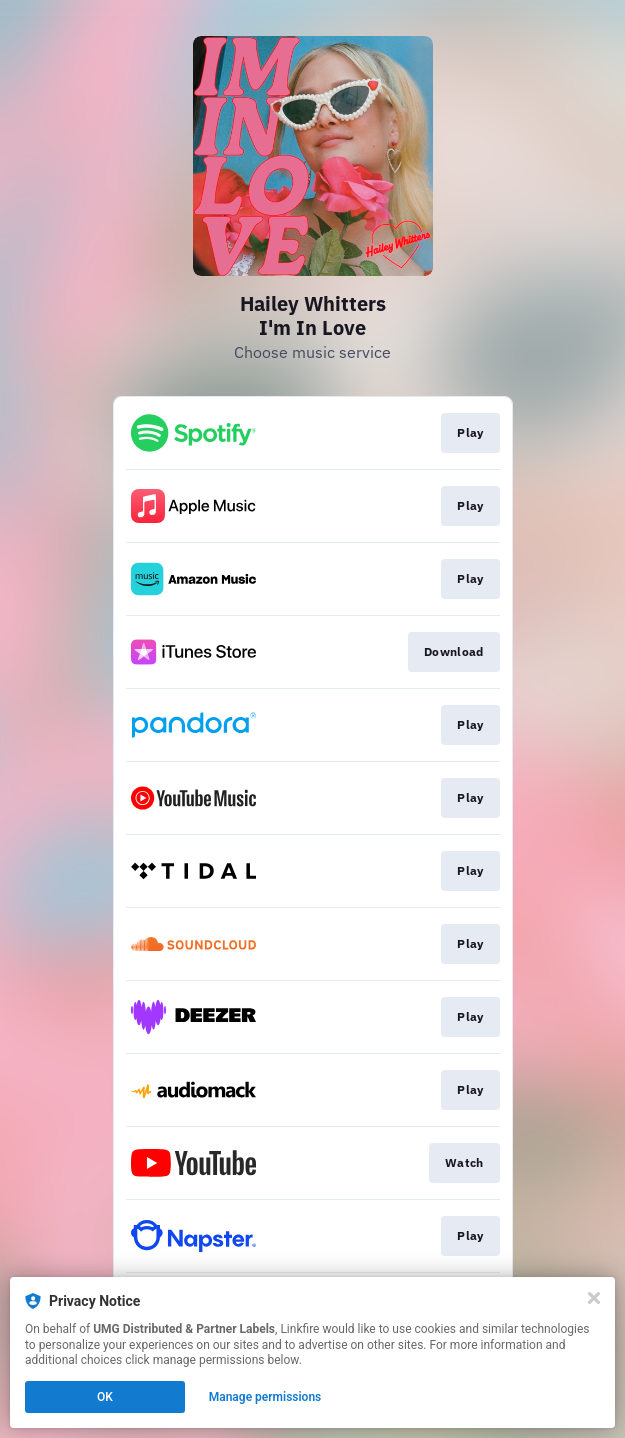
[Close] (594, 1298)
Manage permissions (265, 1397)
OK (105, 1397)
